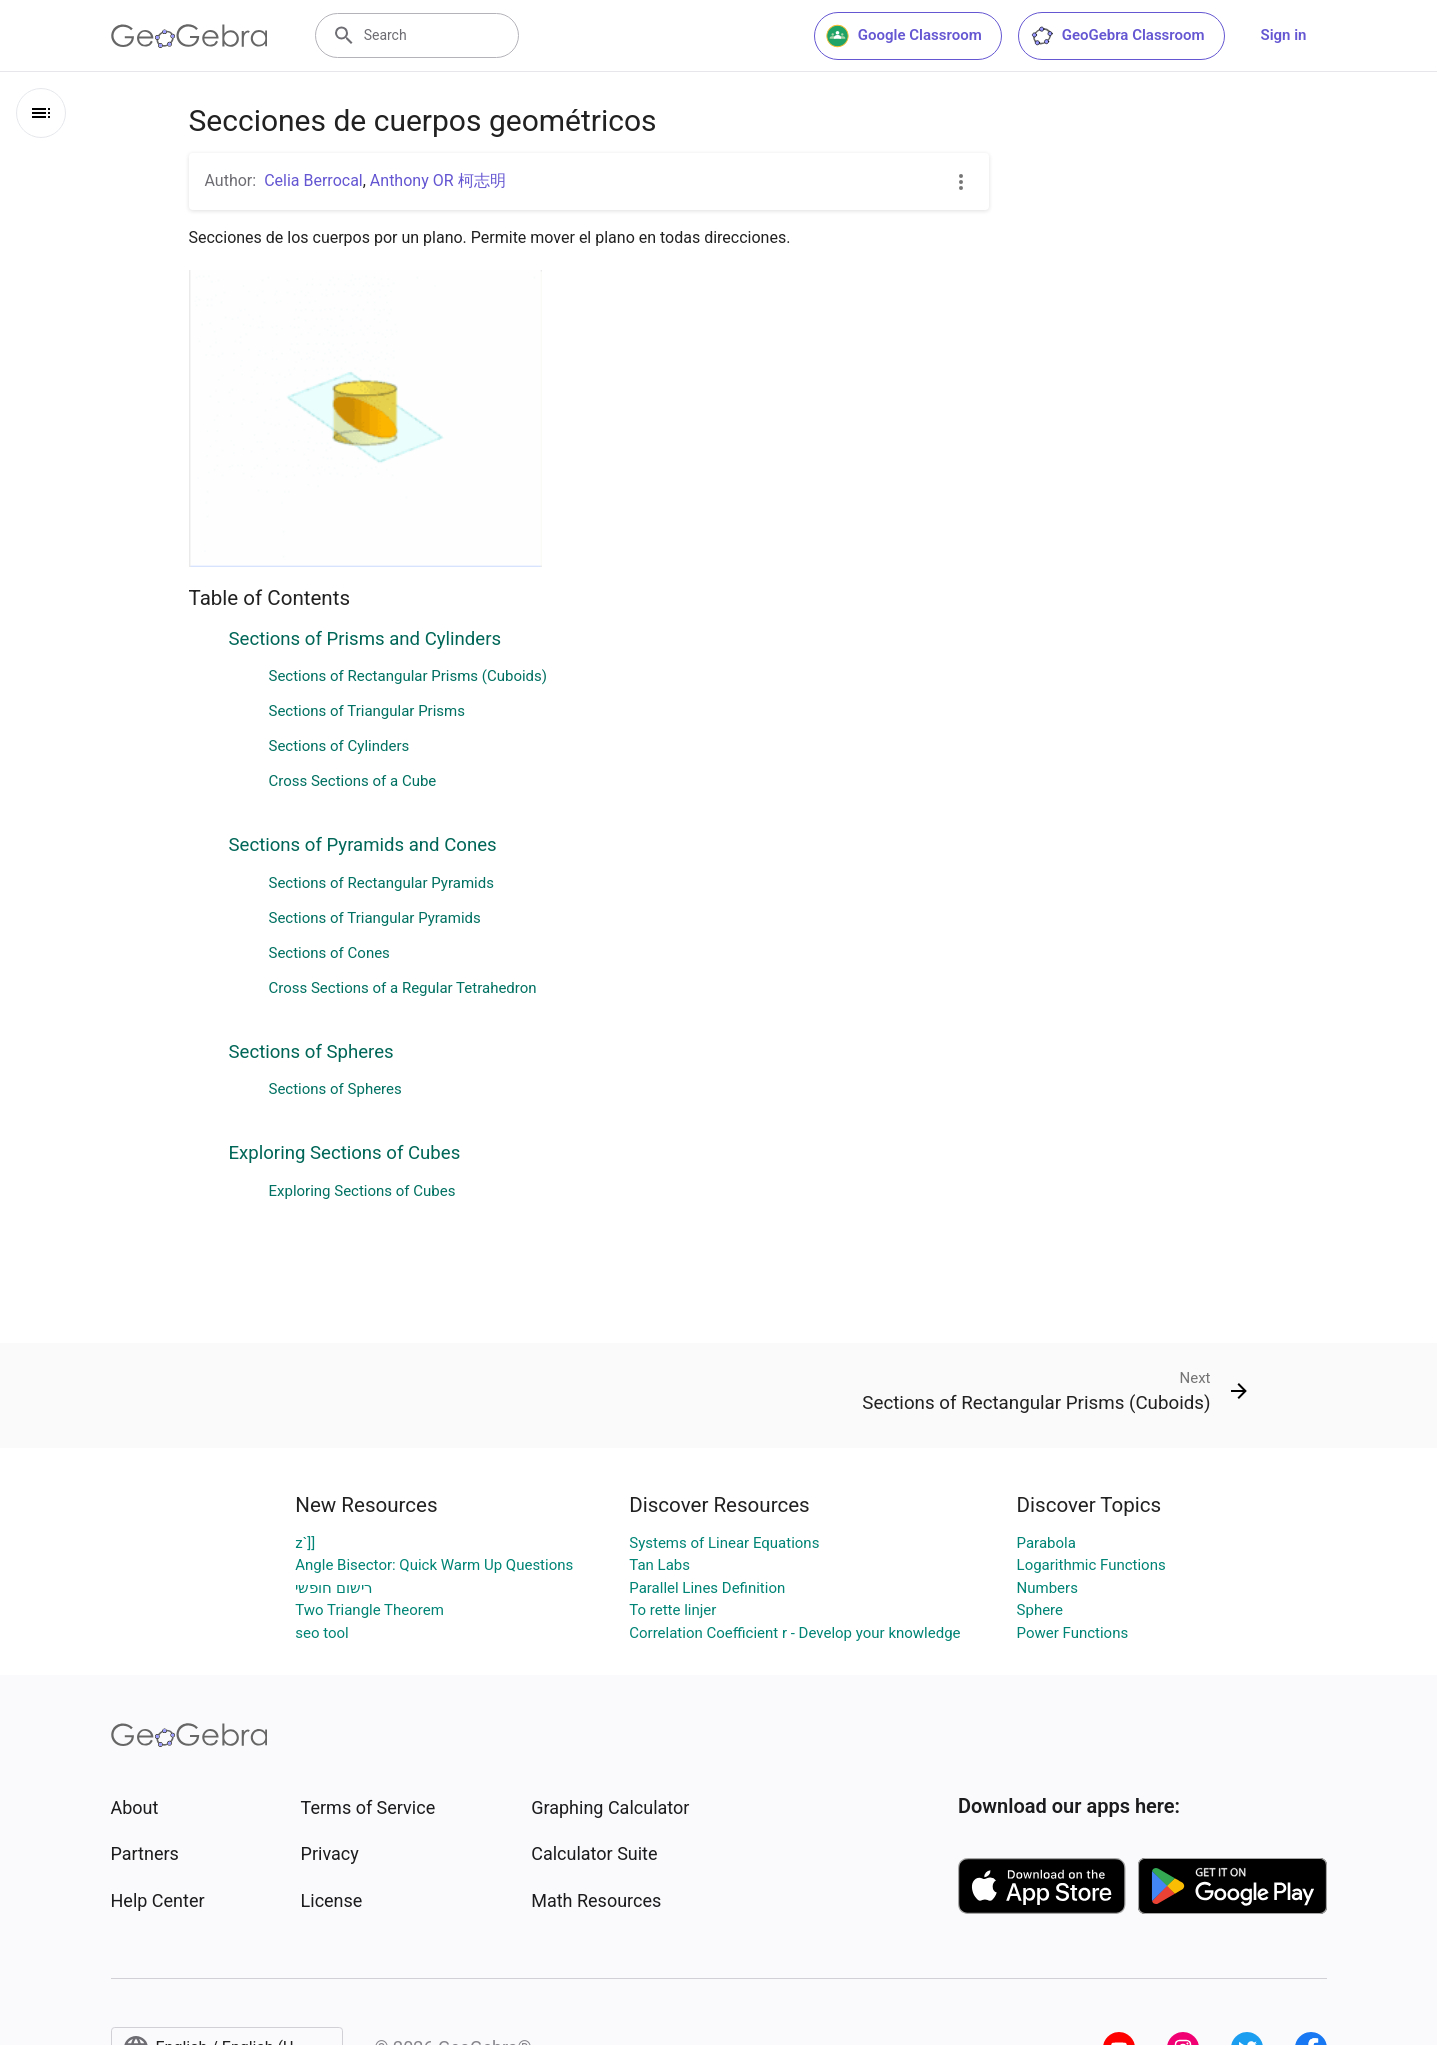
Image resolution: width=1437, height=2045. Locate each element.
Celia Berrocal (313, 180)
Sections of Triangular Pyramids (375, 918)
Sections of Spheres (311, 1052)
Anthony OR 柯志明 (438, 180)
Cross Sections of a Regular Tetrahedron (403, 988)
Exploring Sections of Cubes (345, 1153)
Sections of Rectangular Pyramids (381, 883)
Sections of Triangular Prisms (367, 711)
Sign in (1284, 35)
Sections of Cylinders (339, 746)
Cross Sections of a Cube (353, 781)
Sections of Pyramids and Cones (363, 845)
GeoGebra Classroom (1117, 36)
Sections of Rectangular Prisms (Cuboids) (408, 676)
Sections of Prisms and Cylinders (365, 639)
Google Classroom (904, 36)
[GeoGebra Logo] (189, 36)
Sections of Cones (329, 953)
